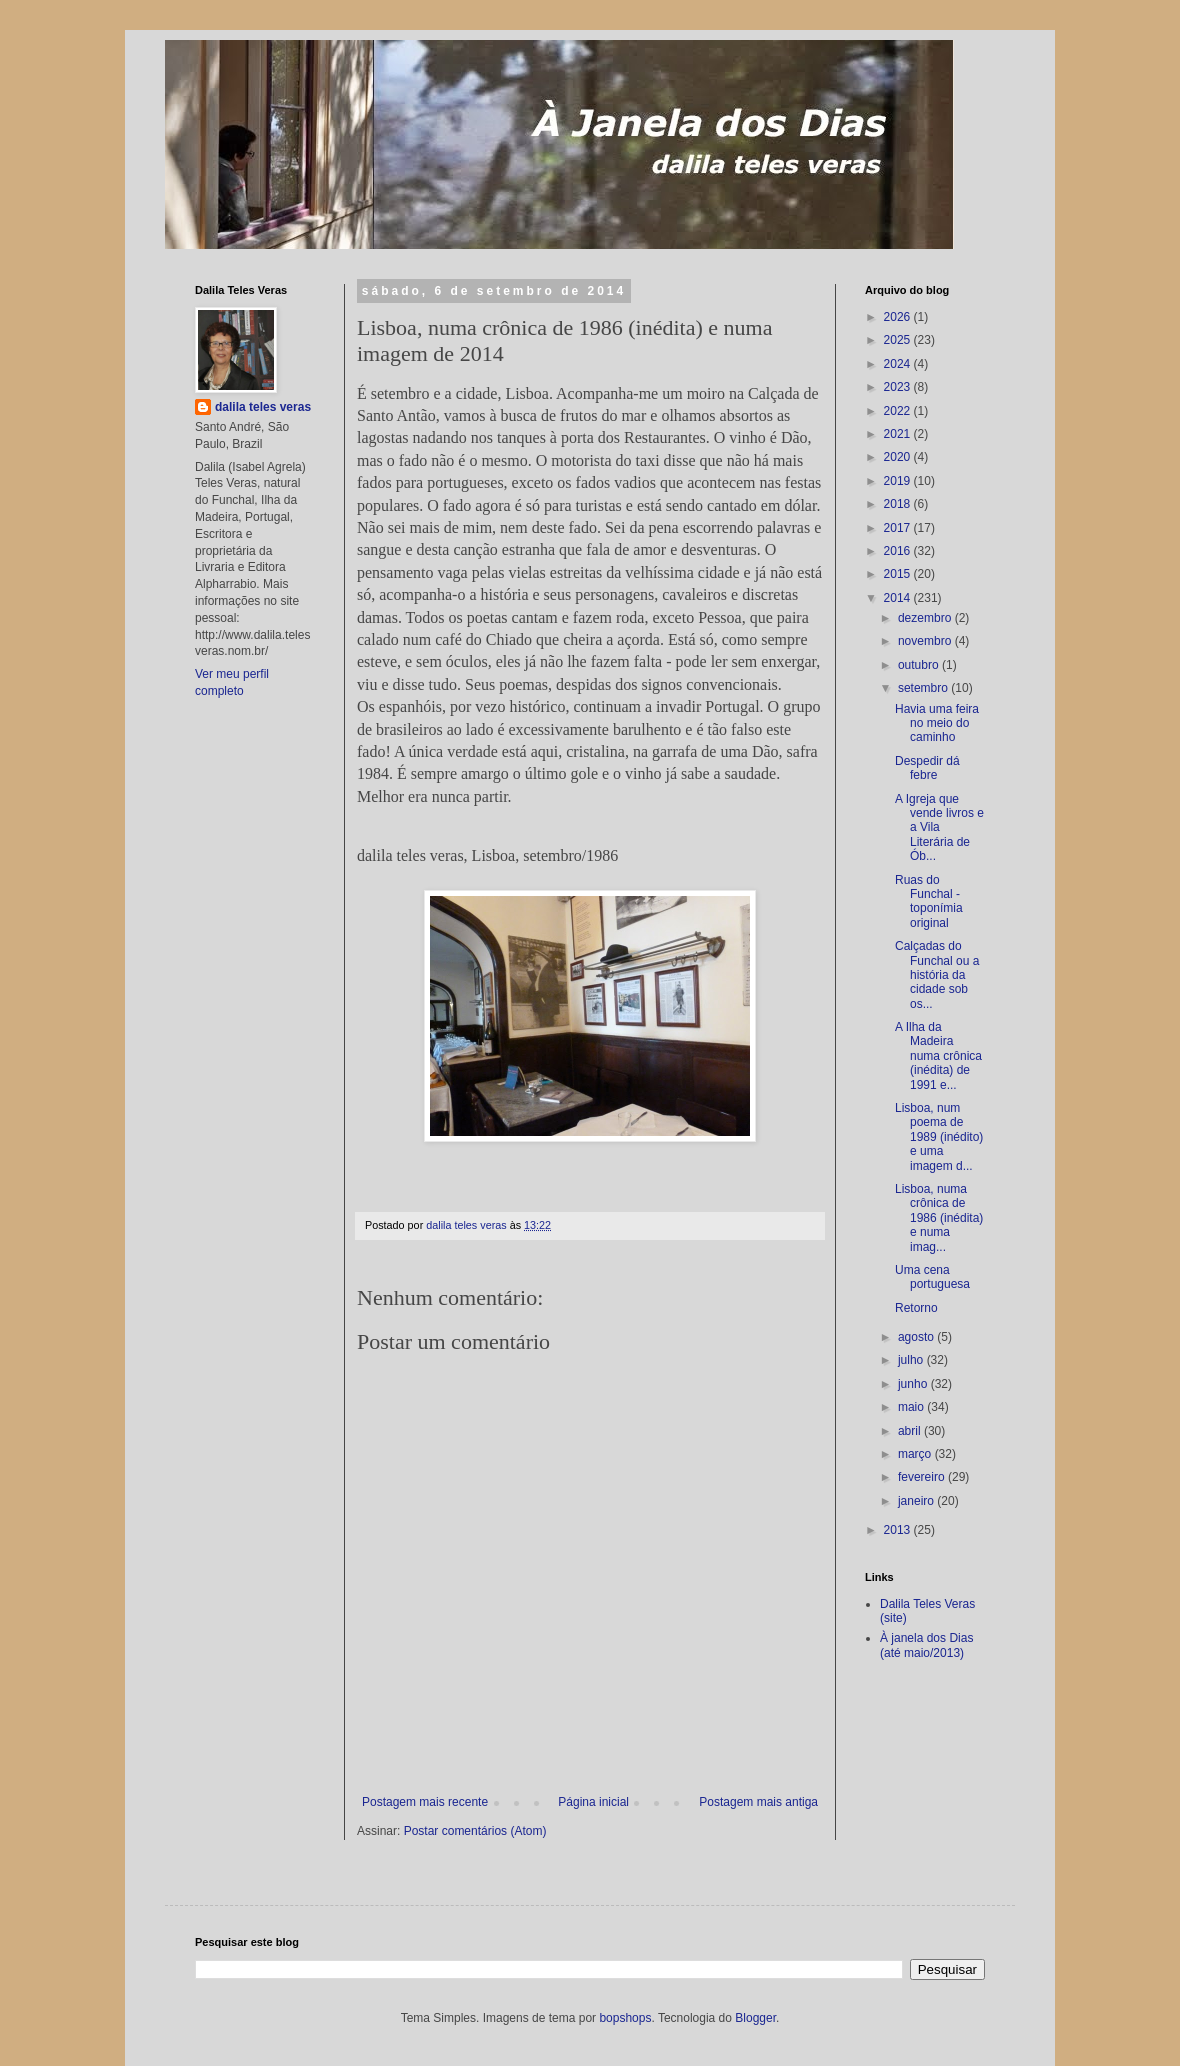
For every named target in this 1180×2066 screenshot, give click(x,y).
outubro (920, 665)
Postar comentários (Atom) (475, 1831)
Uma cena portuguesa (932, 1277)
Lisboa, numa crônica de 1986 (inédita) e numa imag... (939, 1218)
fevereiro (923, 1477)
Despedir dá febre (927, 768)
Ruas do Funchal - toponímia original (929, 901)
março (916, 1454)
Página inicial (593, 1802)
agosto (917, 1337)
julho (912, 1360)
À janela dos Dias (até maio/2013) (926, 1645)
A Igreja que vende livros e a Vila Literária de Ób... (939, 828)
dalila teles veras (263, 407)
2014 (899, 598)
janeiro (917, 1501)
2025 (899, 340)
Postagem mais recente (425, 1802)
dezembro (926, 618)
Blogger (755, 2018)
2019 (899, 481)
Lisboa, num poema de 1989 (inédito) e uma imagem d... (939, 1137)
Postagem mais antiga (758, 1802)
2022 (899, 411)
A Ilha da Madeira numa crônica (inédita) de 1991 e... (938, 1056)
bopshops (625, 2018)
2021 (899, 434)
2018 (899, 504)
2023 (899, 387)
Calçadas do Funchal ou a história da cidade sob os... (937, 975)
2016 (899, 551)
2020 (899, 457)
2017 (899, 528)
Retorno (916, 1308)
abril (911, 1431)
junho (914, 1384)
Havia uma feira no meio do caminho (937, 723)
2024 (899, 364)
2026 (899, 317)
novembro (926, 641)
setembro (924, 688)
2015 (899, 574)
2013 (899, 1530)
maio (912, 1407)
